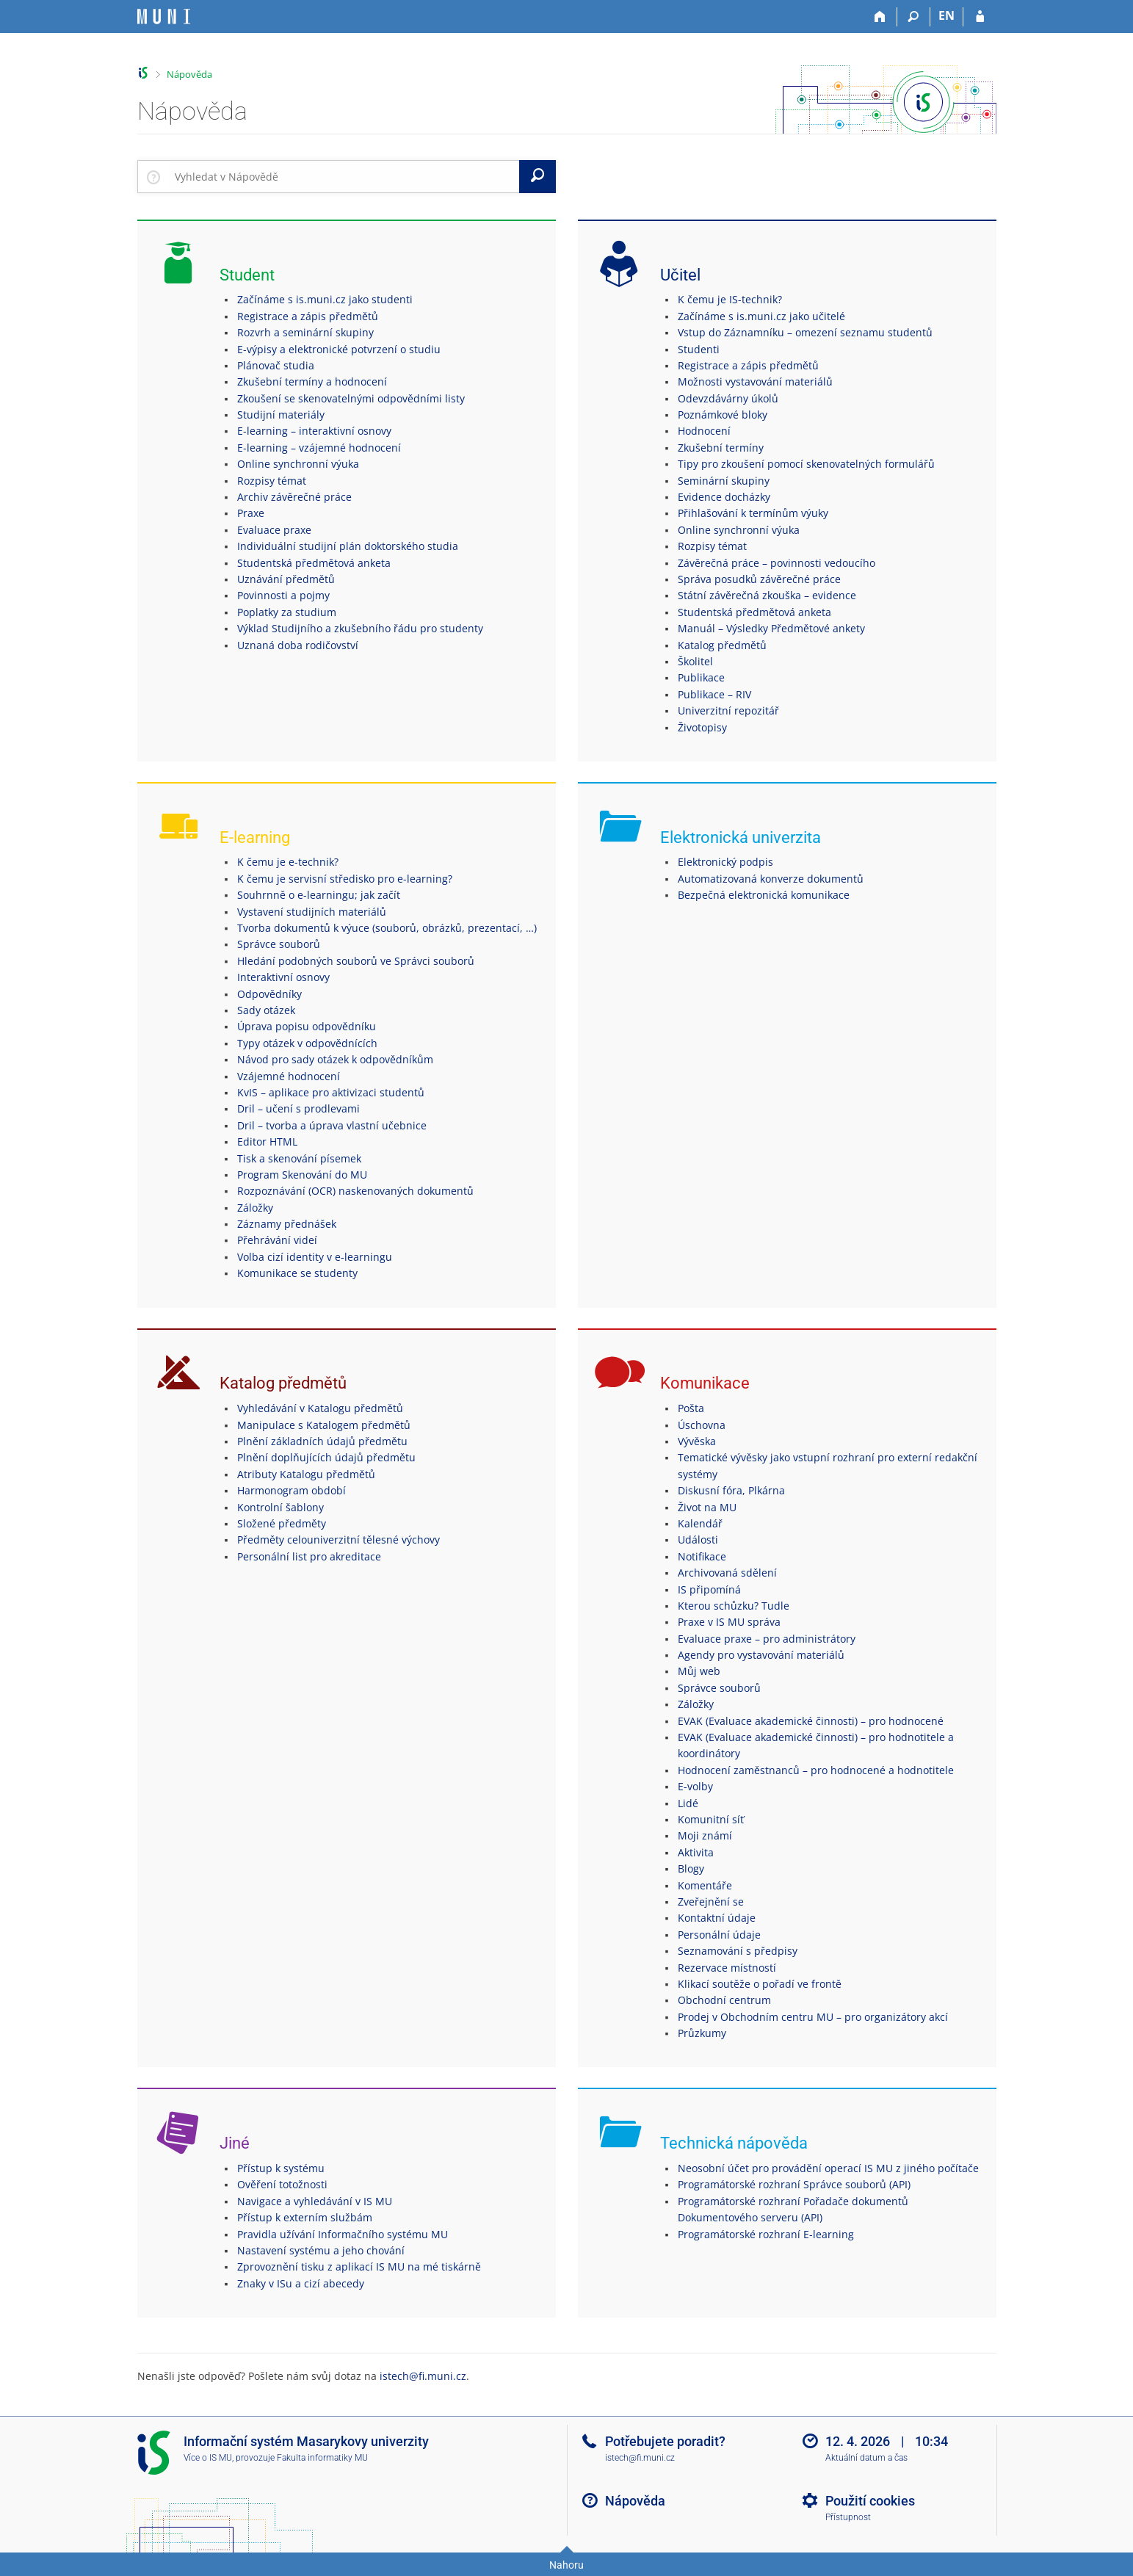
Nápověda (189, 74)
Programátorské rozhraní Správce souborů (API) (794, 2184)
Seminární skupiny (724, 481)
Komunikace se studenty (297, 1273)
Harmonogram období (291, 1490)
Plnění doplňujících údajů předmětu (326, 1457)
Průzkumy (702, 2033)
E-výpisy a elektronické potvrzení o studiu (339, 349)
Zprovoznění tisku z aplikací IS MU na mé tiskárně (359, 2266)
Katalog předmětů (722, 645)
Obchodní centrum (724, 2000)
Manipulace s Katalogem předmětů (323, 1425)
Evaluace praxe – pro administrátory (766, 1639)
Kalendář (700, 1523)
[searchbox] (344, 176)
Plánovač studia (275, 365)
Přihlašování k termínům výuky (753, 513)
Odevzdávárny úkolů (728, 398)
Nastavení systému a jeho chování (321, 2250)
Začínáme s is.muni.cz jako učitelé (761, 316)
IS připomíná (709, 1589)
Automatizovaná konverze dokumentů (771, 879)
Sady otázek (266, 1010)
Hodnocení (704, 431)
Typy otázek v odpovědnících (307, 1043)
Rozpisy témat (271, 481)
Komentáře (705, 1885)
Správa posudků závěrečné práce (759, 579)
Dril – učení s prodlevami (298, 1108)
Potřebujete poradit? (665, 2441)
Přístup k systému (281, 2168)
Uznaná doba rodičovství (297, 645)
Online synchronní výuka (298, 464)
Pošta (691, 1408)
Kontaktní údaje (717, 1918)
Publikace (701, 677)
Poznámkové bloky (722, 415)
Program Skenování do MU (302, 1175)
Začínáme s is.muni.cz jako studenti (325, 299)
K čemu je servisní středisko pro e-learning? (344, 879)
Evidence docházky (724, 497)
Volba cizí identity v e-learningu (314, 1257)
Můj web (699, 1671)
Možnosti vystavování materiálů (755, 381)
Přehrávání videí (277, 1240)
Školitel (695, 661)
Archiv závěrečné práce (294, 497)
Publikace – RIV (714, 694)
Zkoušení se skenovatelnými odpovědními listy (351, 398)
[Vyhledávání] (913, 16)
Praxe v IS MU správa (729, 1622)
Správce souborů (278, 944)
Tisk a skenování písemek (299, 1158)
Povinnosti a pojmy (283, 595)
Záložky (255, 1208)
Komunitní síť (711, 1819)
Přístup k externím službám (304, 2217)
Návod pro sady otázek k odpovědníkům (335, 1059)
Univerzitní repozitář (728, 710)
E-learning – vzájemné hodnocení (319, 448)
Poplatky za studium (286, 612)
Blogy (691, 1868)
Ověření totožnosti (282, 2184)
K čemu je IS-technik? (730, 299)
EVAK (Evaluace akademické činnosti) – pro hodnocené (811, 1721)
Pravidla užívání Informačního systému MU (342, 2234)
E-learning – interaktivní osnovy (314, 431)
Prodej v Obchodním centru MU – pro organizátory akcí (813, 2017)
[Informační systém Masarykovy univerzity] (163, 16)
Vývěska (697, 1441)
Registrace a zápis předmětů (307, 316)
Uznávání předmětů (286, 579)
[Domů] (880, 16)
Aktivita (696, 1852)
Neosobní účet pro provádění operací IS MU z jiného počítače (828, 2168)
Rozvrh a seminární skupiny (305, 332)
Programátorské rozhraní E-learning (766, 2234)
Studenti (699, 349)
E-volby (695, 1786)
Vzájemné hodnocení (288, 1076)
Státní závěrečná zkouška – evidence (767, 595)
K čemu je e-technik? (288, 862)
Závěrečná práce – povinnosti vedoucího (776, 563)
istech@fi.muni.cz (423, 2376)
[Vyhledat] (537, 176)
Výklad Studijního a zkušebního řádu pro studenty (360, 628)
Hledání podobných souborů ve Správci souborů (355, 961)
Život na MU (707, 1507)
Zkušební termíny (721, 448)
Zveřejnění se (711, 1902)
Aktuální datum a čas (866, 2458)
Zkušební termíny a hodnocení (312, 381)
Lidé (688, 1803)
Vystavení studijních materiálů (311, 912)
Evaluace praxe (274, 530)
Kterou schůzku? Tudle (733, 1606)
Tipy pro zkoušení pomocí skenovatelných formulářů (806, 464)
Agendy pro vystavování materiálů (761, 1655)
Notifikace (702, 1556)
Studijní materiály (281, 415)
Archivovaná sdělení (727, 1573)
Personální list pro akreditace (309, 1556)
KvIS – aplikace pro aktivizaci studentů (330, 1092)
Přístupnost (848, 2517)
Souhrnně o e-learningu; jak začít (318, 895)
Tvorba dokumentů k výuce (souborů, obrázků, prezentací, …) (387, 928)
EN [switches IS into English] (946, 15)
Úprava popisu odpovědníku (306, 1026)
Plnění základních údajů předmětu (322, 1441)
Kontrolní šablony (280, 1507)
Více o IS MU (208, 2458)
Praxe (250, 513)
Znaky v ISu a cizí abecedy (300, 2283)
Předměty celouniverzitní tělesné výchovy (338, 1539)
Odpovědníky (269, 994)
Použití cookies (870, 2500)
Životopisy (702, 727)
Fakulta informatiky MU (322, 2458)
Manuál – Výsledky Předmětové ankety (771, 628)
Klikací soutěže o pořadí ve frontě (759, 1984)
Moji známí (705, 1835)
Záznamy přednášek (286, 1224)
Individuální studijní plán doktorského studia (347, 546)
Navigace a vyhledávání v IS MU (314, 2201)
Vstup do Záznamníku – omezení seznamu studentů (805, 332)
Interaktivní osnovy (283, 977)
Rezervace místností (727, 1968)
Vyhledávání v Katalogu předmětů (320, 1408)
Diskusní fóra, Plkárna (731, 1490)
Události (698, 1539)
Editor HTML (267, 1141)
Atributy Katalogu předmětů (306, 1474)
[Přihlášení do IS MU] (979, 16)
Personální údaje (719, 1935)
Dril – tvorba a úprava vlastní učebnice (332, 1125)
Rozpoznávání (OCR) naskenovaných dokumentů (355, 1191)
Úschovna (701, 1425)
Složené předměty (281, 1523)
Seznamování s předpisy (737, 1951)
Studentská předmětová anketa (314, 563)
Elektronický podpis (725, 862)
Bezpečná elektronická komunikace (764, 895)
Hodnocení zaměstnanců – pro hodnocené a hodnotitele (816, 1770)
